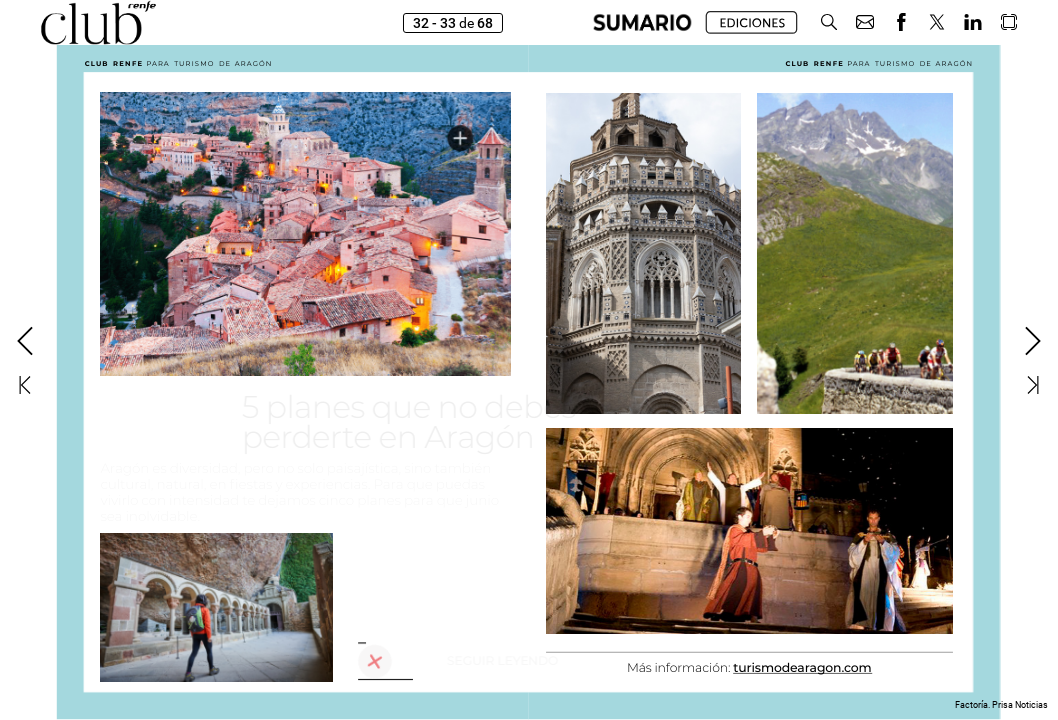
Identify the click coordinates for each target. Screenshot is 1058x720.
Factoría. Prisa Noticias (1001, 705)
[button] (829, 22)
